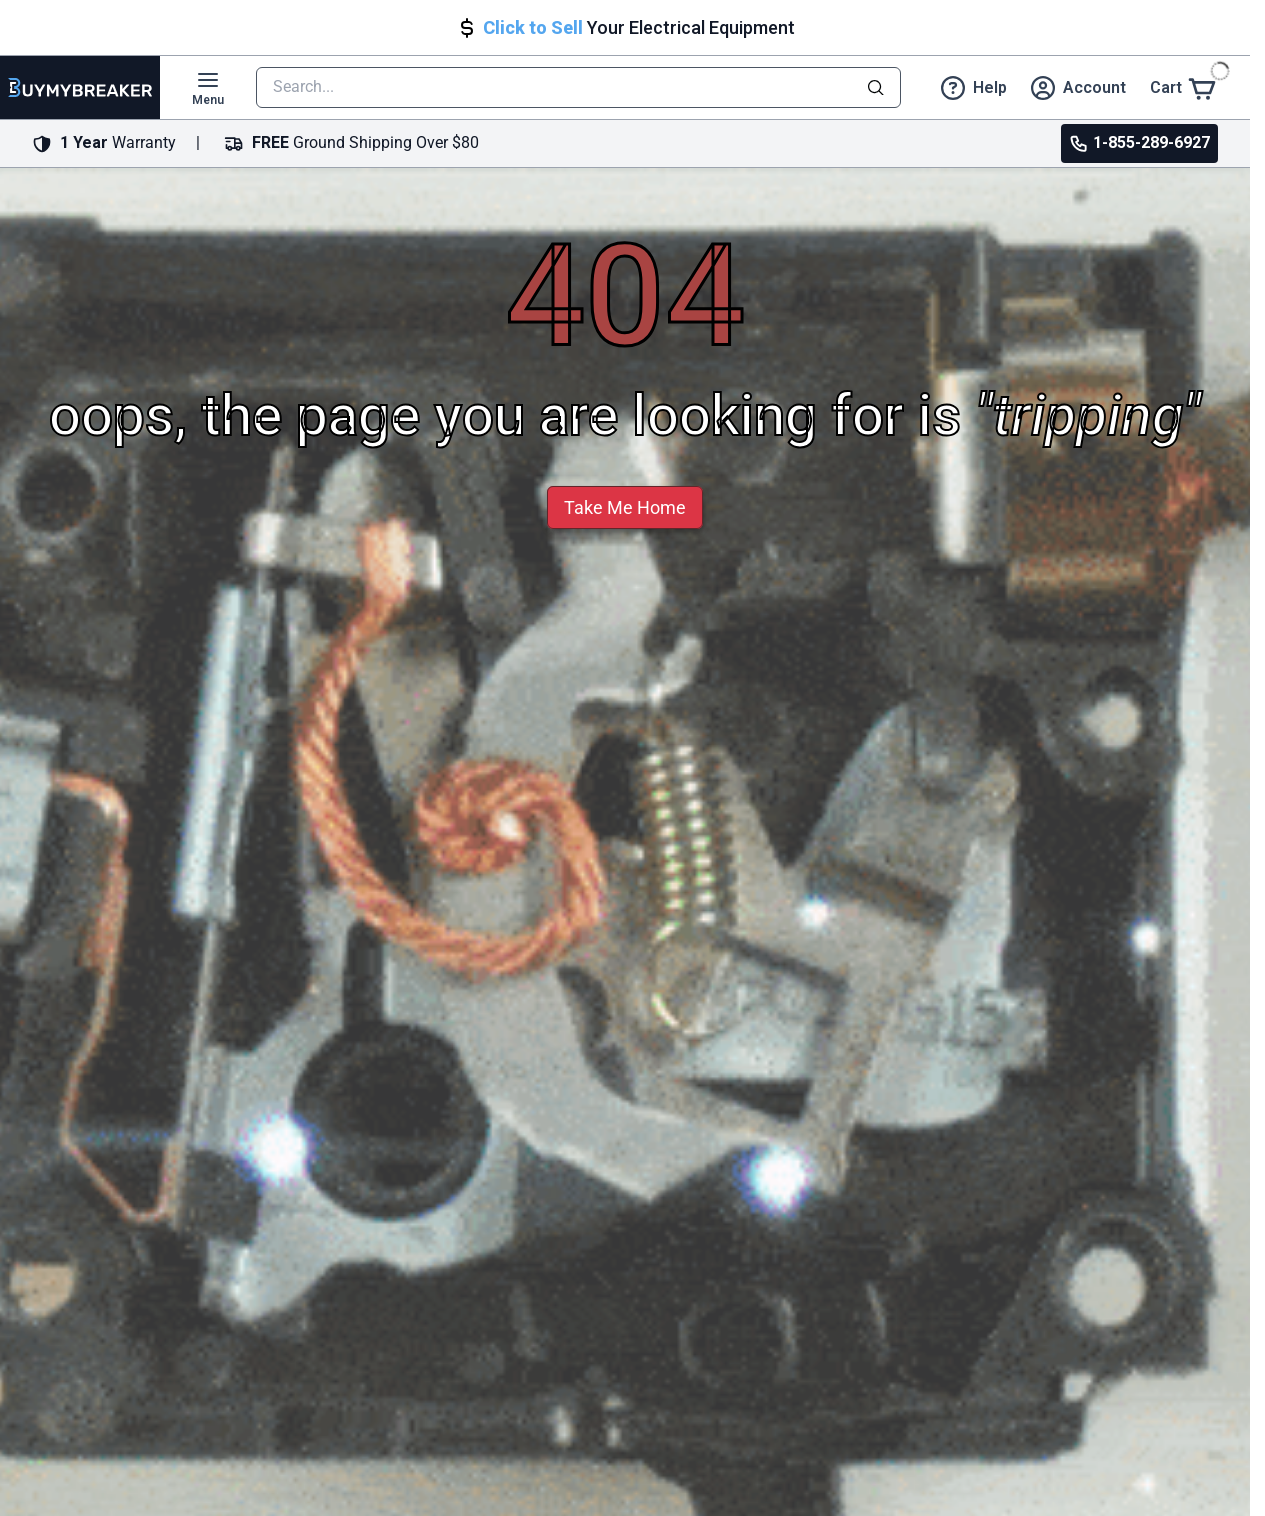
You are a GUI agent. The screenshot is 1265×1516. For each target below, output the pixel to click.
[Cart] (1184, 87)
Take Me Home (625, 507)
